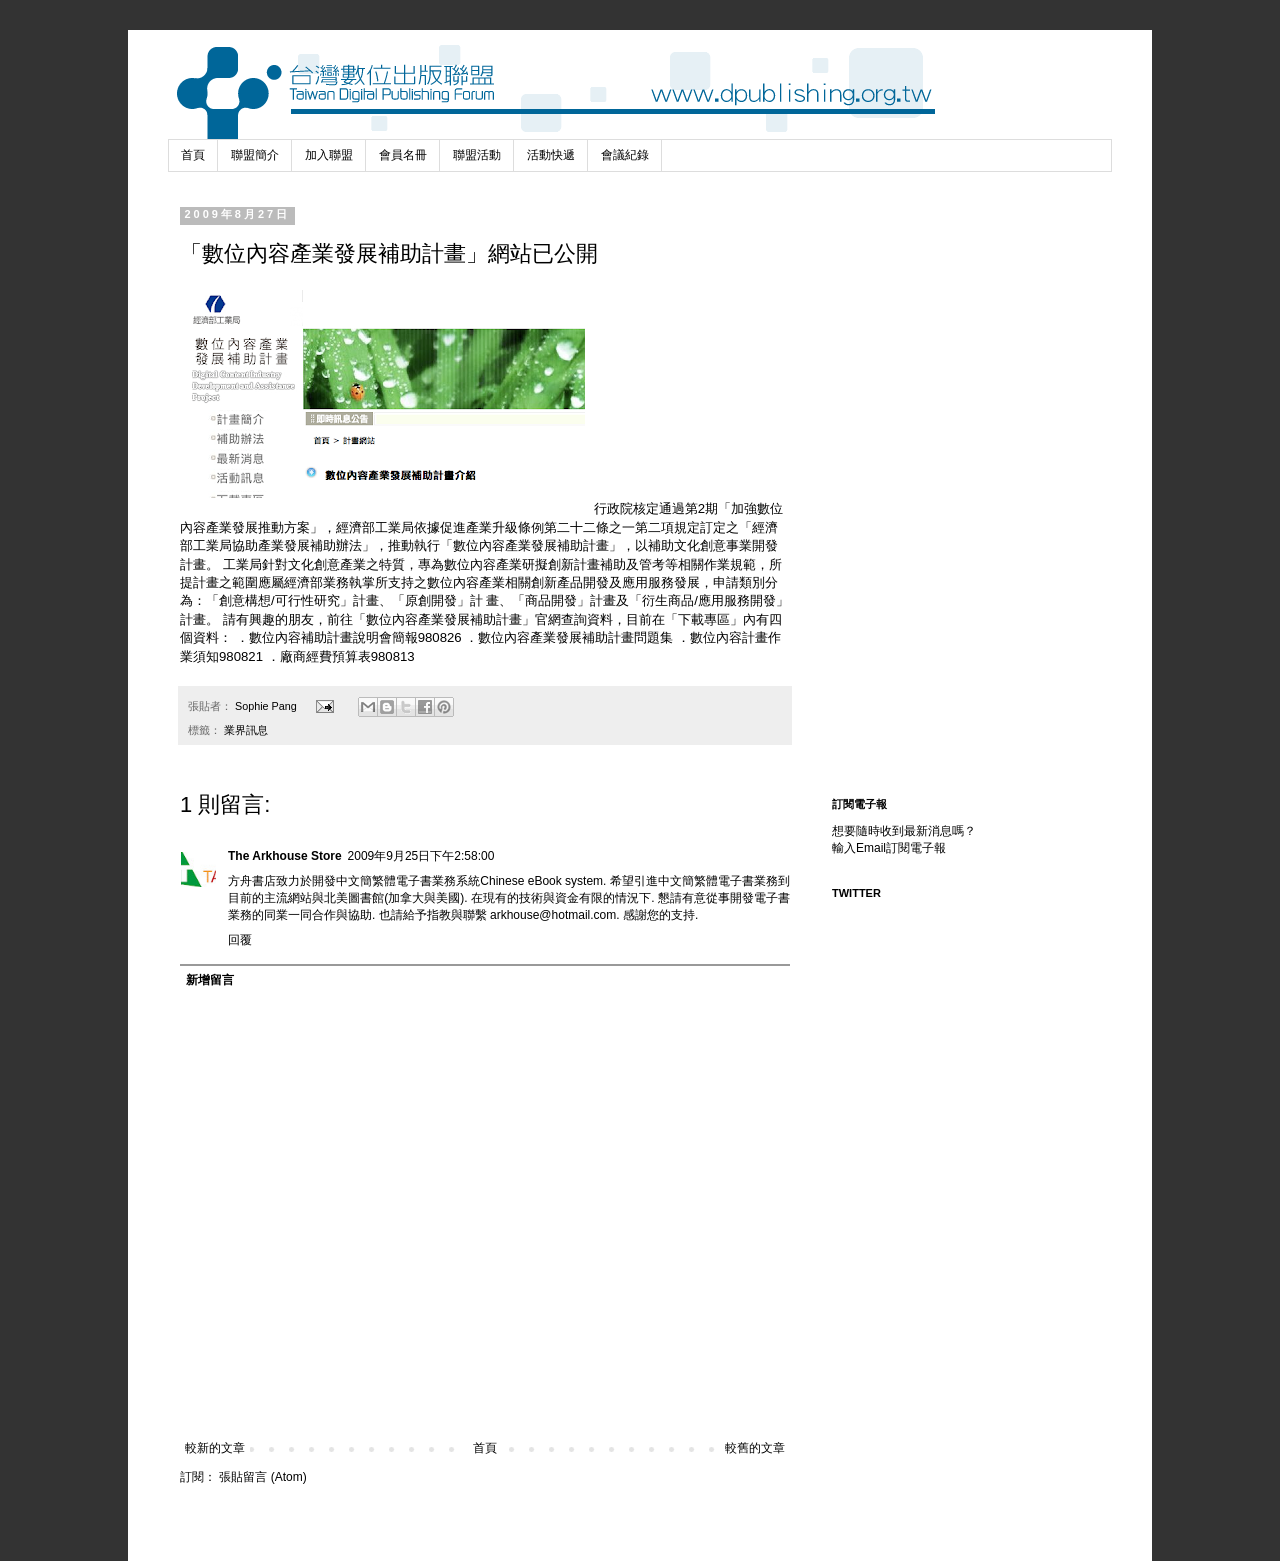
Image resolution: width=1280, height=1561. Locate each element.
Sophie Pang (267, 706)
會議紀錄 (625, 155)
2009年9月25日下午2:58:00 (421, 856)
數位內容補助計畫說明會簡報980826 (355, 637)
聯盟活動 (477, 155)
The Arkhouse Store (285, 856)
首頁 (193, 155)
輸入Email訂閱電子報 (889, 848)
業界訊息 (246, 730)
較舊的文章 (755, 1448)
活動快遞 (551, 155)
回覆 (240, 940)
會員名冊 (403, 155)
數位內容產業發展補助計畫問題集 (577, 637)
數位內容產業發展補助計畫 (444, 619)
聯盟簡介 (255, 155)
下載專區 (704, 619)
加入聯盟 (329, 155)
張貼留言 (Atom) (262, 1477)
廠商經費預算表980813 (347, 656)
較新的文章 (215, 1448)
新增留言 (210, 980)
